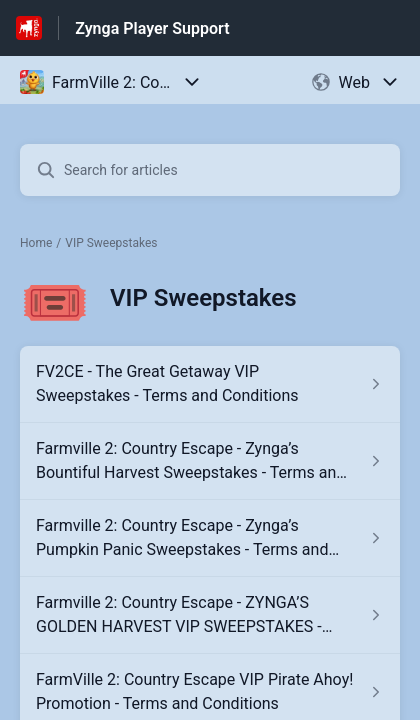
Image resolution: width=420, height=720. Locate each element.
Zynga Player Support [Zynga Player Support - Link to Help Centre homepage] (152, 28)
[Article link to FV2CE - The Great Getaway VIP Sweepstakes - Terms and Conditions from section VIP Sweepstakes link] (210, 384)
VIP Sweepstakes (111, 243)
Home (36, 243)
